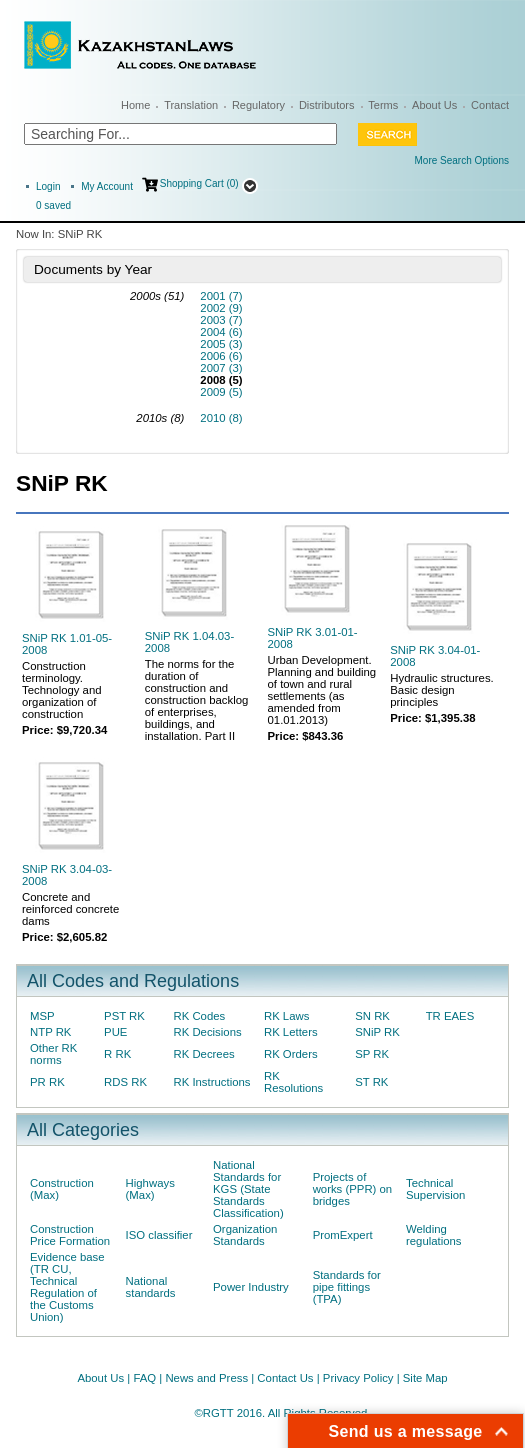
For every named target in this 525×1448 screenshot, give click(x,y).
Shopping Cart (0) (199, 183)
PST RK (124, 1016)
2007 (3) (221, 368)
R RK (117, 1054)
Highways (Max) (150, 1189)
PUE (115, 1032)
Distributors (327, 105)
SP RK (372, 1054)
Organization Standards (245, 1235)
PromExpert (343, 1235)
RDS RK (125, 1082)
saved (53, 205)
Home (135, 105)
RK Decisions (207, 1032)
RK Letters (291, 1032)
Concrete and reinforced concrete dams (70, 909)
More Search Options (462, 160)
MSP (42, 1016)
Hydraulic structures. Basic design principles (442, 690)
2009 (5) (221, 392)
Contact (490, 105)
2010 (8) (221, 418)
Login (48, 186)
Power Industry (251, 1287)
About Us (434, 105)
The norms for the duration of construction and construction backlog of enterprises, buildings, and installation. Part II (197, 700)
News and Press (206, 1378)
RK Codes (199, 1016)
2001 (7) (221, 296)
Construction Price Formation (70, 1235)
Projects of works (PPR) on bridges (353, 1189)
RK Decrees (203, 1054)
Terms (383, 105)
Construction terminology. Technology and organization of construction (62, 690)
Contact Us (285, 1378)
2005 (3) (221, 344)
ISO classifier (159, 1235)
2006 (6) (221, 356)
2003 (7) (221, 320)
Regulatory (258, 105)
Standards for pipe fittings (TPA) (347, 1287)
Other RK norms (53, 1054)
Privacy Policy (358, 1378)
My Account (107, 186)
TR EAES (450, 1016)
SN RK (372, 1016)
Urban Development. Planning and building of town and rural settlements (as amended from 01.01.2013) (322, 690)
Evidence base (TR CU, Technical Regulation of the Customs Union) (67, 1287)
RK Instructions (211, 1082)
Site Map (425, 1378)
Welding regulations (434, 1235)
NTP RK (50, 1032)
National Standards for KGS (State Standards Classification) (248, 1189)
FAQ (144, 1378)
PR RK (47, 1082)
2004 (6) (221, 332)
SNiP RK (377, 1032)
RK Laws (286, 1016)
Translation (191, 105)
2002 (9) (221, 308)
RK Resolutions (293, 1082)
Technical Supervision (435, 1189)
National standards (151, 1287)
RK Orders (291, 1054)
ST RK (371, 1082)
